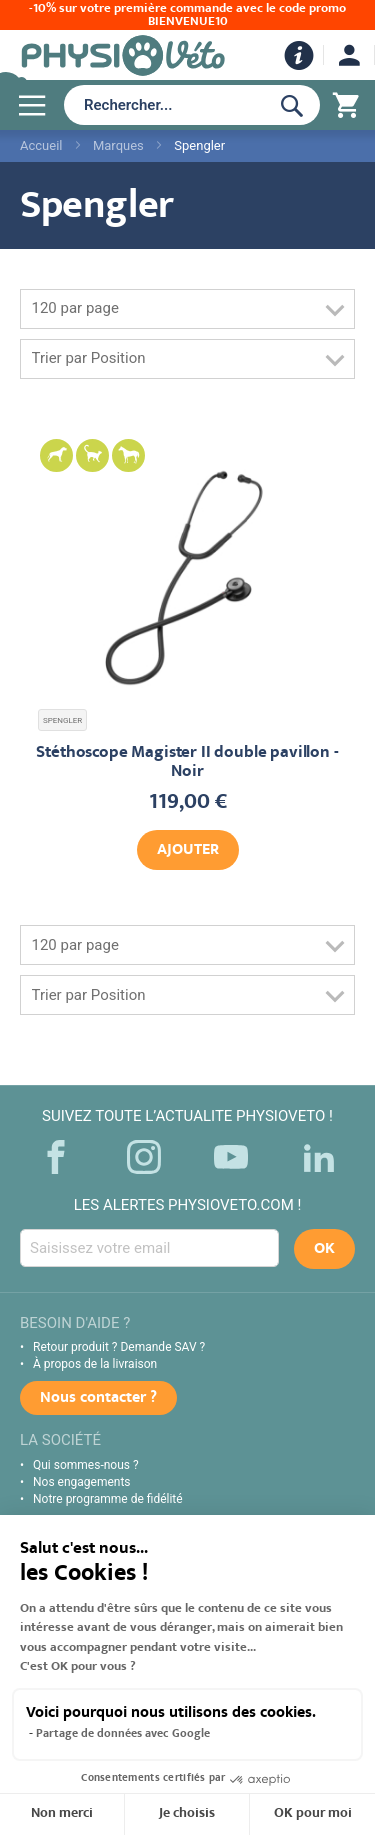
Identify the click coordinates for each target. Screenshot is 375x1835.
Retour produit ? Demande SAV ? (119, 1347)
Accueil (41, 145)
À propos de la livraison (95, 1364)
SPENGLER (62, 720)
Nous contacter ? (98, 1399)
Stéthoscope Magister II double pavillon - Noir (187, 763)
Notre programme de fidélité (108, 1499)
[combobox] (162, 105)
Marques (118, 145)
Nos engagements (82, 1482)
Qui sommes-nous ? (86, 1465)
